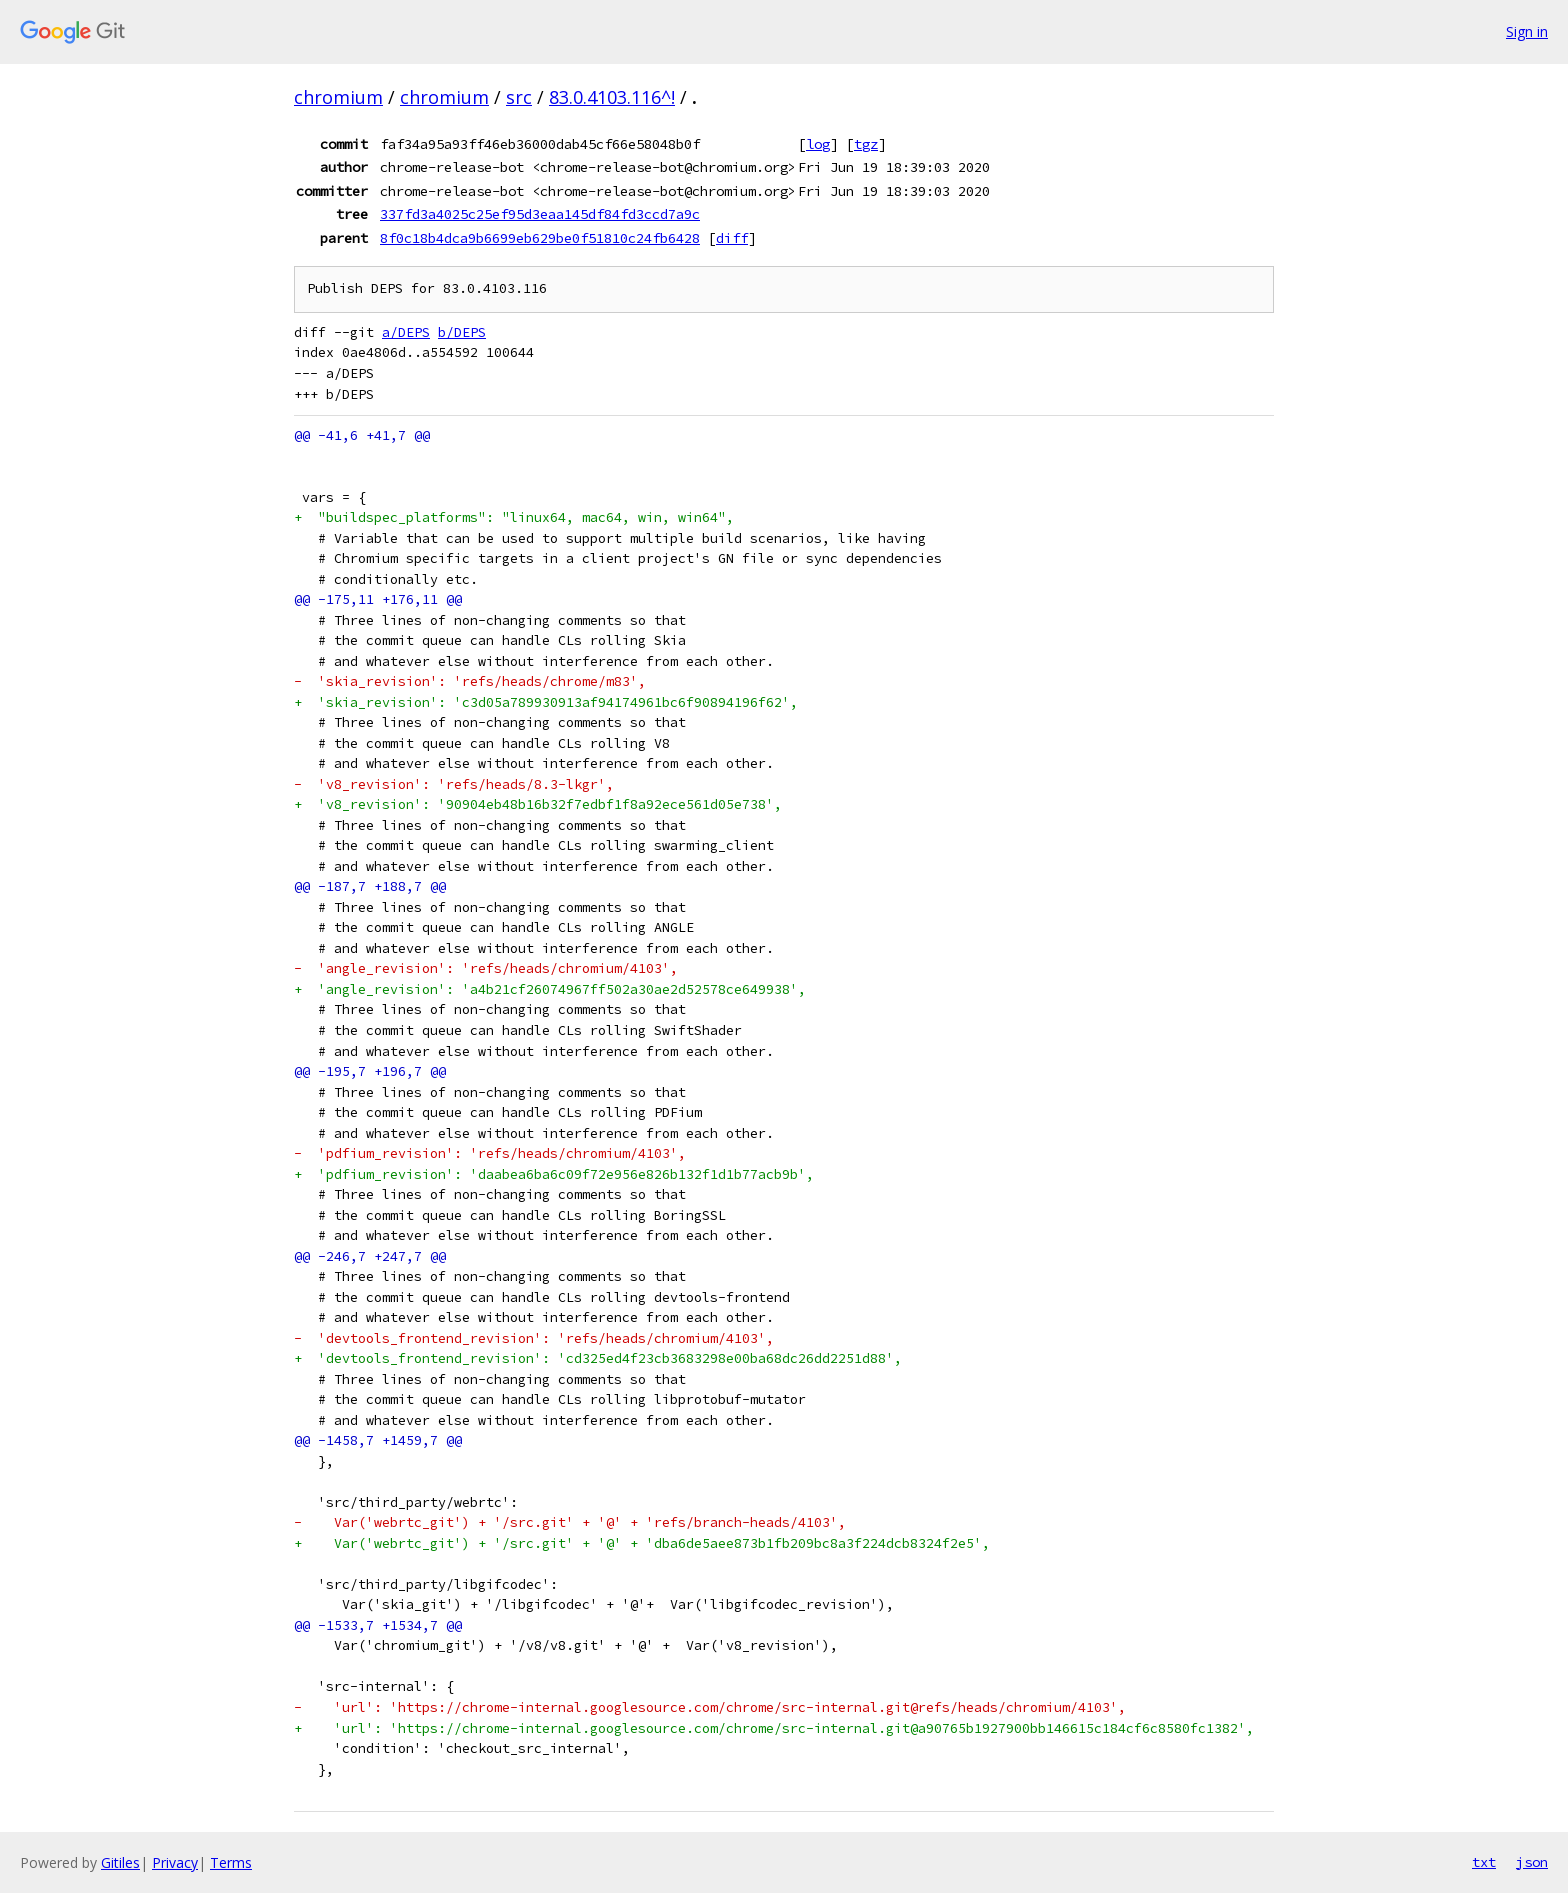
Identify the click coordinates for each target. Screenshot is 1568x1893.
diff (732, 238)
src (519, 97)
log (818, 144)
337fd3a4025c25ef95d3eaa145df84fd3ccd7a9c (540, 214)
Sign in (1527, 31)
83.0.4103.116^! (612, 97)
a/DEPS (406, 332)
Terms (231, 1862)
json (1532, 1862)
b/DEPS (462, 332)
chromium (338, 97)
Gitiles (120, 1862)
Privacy (175, 1862)
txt (1484, 1862)
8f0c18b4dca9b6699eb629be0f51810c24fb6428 (540, 238)
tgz (866, 144)
